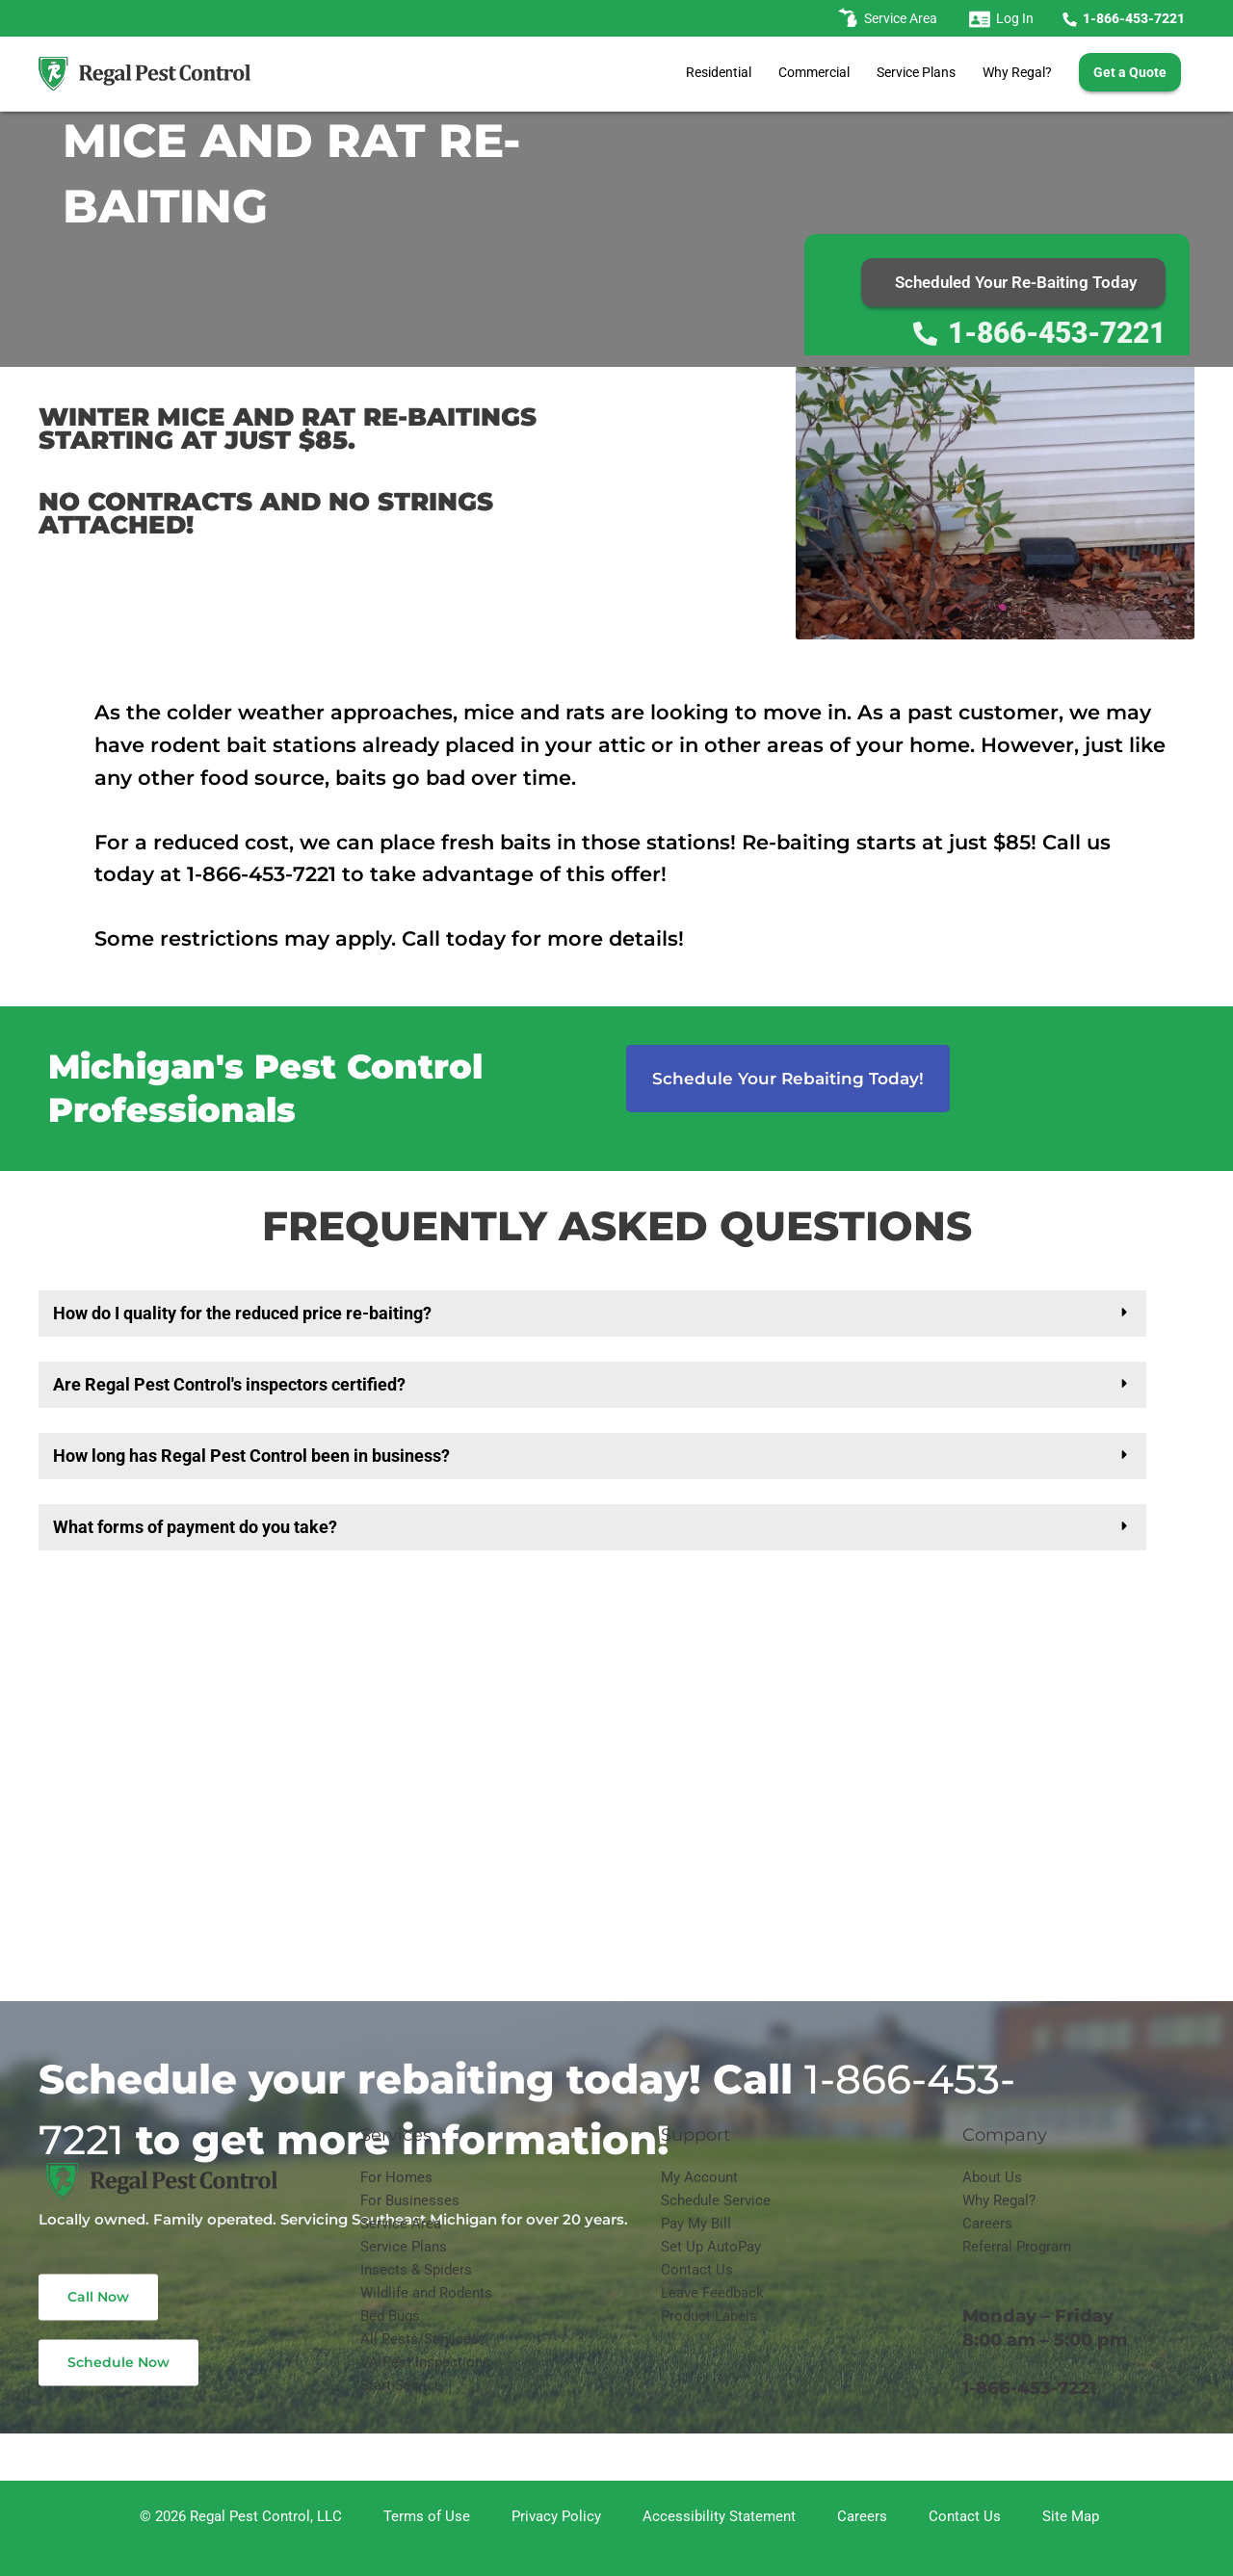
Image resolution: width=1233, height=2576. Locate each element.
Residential (718, 72)
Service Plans (916, 72)
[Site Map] (1067, 2517)
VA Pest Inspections (425, 2362)
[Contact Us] (962, 2517)
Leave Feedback (712, 2293)
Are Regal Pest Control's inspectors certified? (229, 1384)
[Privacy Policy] (553, 2517)
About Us (992, 2177)
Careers (987, 2223)
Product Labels (709, 2316)
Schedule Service (716, 2200)
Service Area (400, 2223)
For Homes (396, 2177)
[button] (592, 1313)
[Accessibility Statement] (716, 2517)
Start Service (401, 2385)
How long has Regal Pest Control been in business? (251, 1455)
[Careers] (859, 2517)
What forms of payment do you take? (195, 1527)
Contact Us (697, 2269)
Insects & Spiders (416, 2269)
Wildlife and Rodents (426, 2293)
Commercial (814, 72)
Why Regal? (1017, 72)
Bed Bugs (390, 2316)
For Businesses (409, 2200)
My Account (699, 2177)
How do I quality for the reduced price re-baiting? (242, 1313)
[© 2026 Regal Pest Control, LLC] (238, 2517)
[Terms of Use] (424, 2517)
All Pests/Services (419, 2339)
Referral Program (1016, 2246)
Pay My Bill (696, 2223)
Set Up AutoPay (711, 2246)
